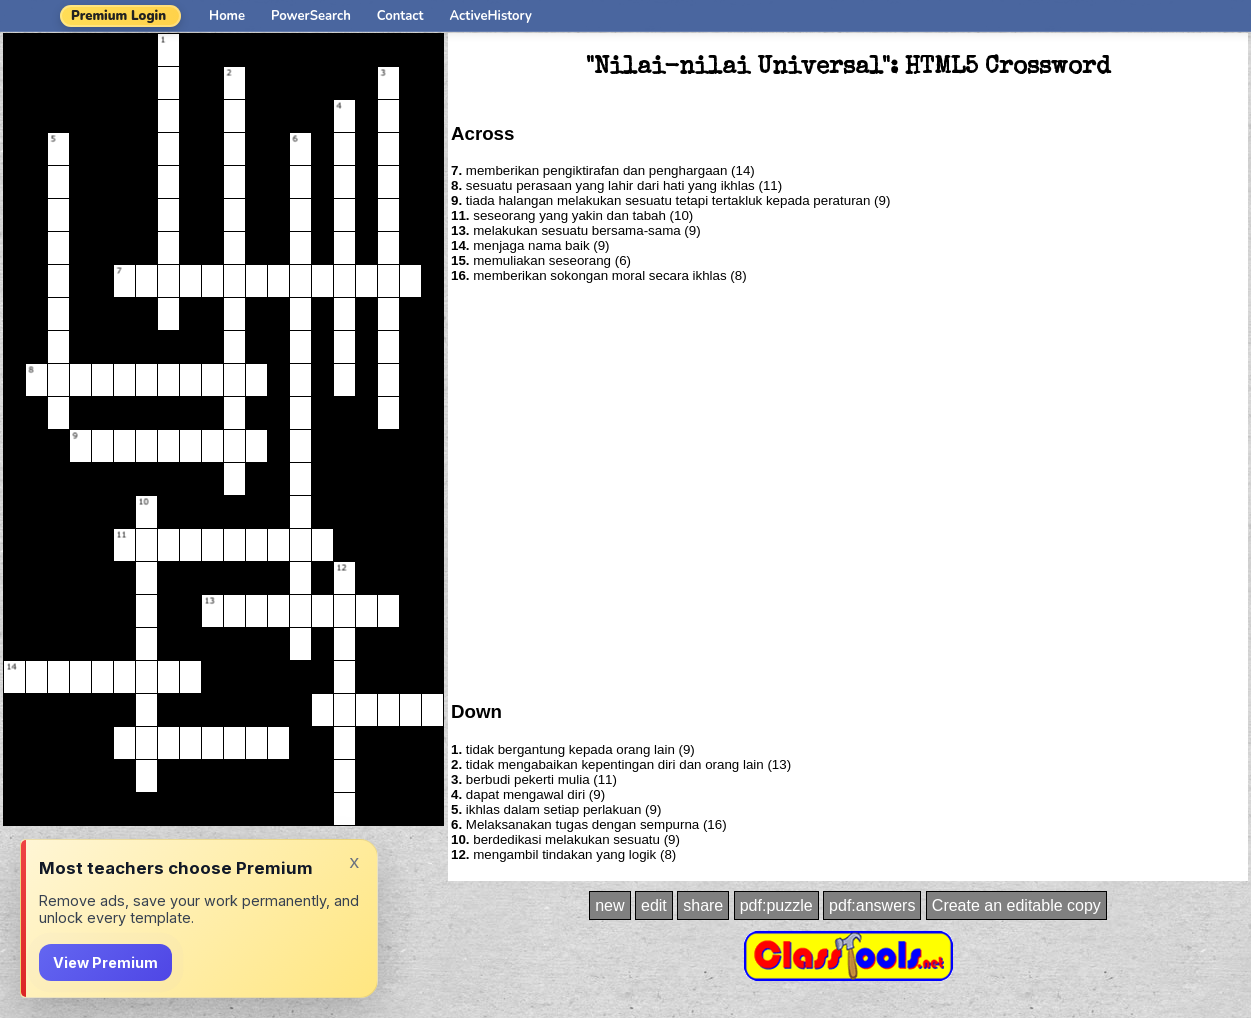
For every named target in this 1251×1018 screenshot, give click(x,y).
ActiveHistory (491, 16)
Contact (400, 16)
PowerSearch (311, 16)
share (703, 905)
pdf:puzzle (776, 905)
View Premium (105, 962)
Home (227, 16)
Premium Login (118, 16)
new (609, 905)
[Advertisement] (187, 490)
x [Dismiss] (354, 861)
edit (654, 905)
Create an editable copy (1016, 905)
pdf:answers (872, 905)
